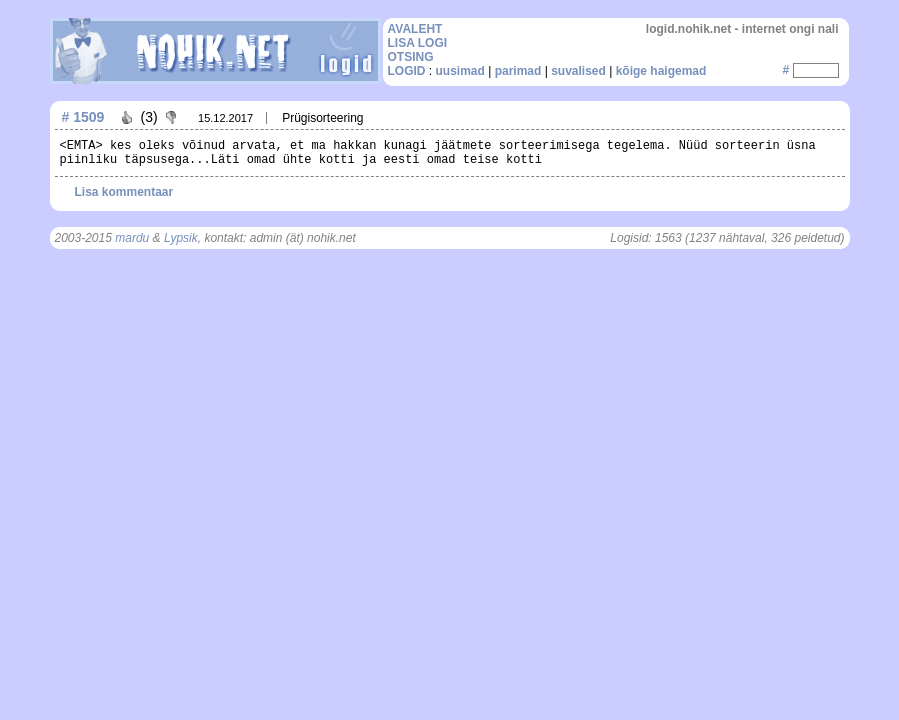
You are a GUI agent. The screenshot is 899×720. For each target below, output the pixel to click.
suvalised (578, 71)
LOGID (407, 71)
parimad (518, 71)
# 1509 (83, 117)
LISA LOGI (418, 43)
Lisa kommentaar (124, 192)
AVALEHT (415, 29)
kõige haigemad (661, 71)
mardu (132, 238)
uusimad (460, 71)
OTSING (411, 57)
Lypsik (181, 238)
